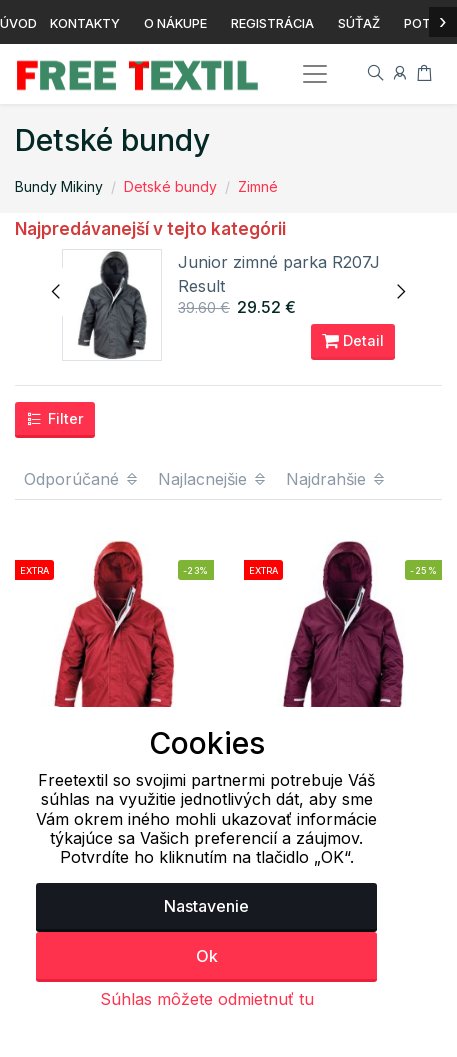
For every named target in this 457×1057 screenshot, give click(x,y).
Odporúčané (82, 479)
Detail (353, 341)
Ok (207, 956)
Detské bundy (170, 186)
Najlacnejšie (213, 479)
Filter (55, 419)
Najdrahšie (336, 479)
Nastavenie (206, 906)
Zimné (258, 186)
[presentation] (57, 292)
